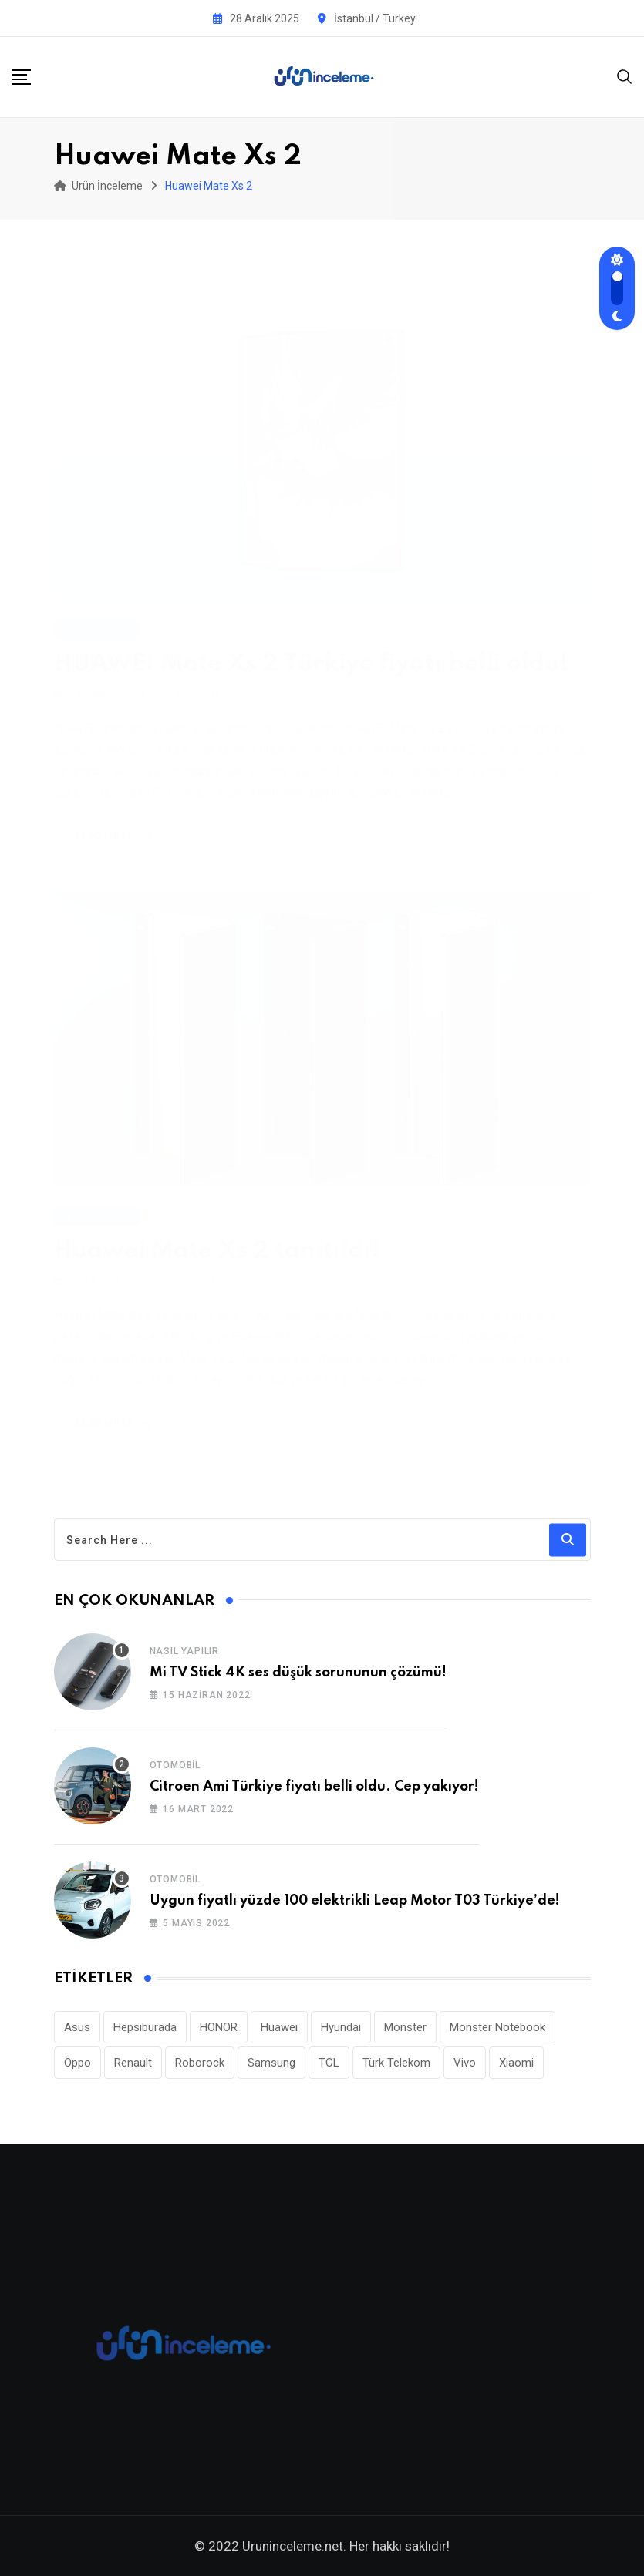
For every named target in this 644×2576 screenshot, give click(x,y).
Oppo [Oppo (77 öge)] (77, 2063)
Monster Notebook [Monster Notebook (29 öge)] (497, 2027)
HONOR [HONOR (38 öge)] (219, 2027)
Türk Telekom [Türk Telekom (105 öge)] (396, 2063)
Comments (208, 676)
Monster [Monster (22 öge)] (405, 2027)
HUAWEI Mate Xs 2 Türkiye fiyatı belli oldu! (311, 645)
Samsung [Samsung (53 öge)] (271, 2063)
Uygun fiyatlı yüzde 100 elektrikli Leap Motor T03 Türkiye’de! (355, 1901)
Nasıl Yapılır (184, 1651)
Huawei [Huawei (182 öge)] (279, 2027)
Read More (116, 818)
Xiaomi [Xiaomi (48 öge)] (516, 2063)
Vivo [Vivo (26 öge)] (464, 2063)
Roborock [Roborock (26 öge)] (199, 2063)
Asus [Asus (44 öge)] (77, 2027)
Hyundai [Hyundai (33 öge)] (341, 2027)
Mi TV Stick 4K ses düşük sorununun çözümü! (298, 1673)
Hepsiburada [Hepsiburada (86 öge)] (145, 2027)
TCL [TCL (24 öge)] (329, 2063)
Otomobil (175, 1765)
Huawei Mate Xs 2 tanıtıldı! (217, 1244)
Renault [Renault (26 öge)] (133, 2063)
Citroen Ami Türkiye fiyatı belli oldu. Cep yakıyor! (314, 1787)
